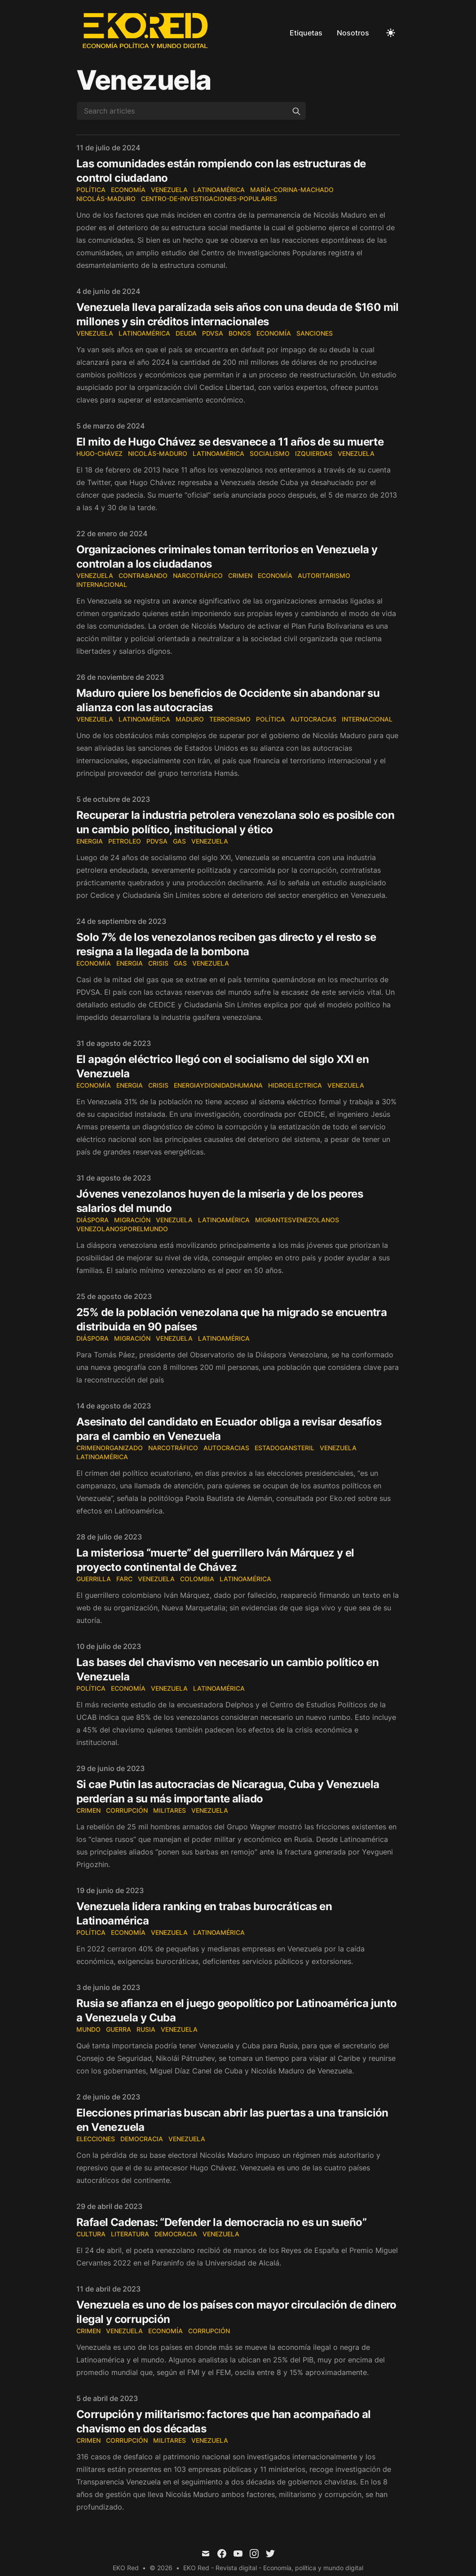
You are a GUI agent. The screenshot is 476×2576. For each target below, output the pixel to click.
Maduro (190, 719)
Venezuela (169, 189)
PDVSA (212, 333)
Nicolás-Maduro (106, 198)
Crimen (240, 575)
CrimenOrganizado (109, 1448)
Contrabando (143, 575)
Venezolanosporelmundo (122, 1229)
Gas (179, 841)
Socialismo (270, 453)
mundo (88, 2029)
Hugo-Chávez (99, 453)
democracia (141, 2139)
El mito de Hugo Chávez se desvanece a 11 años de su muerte (229, 441)
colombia (197, 1579)
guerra (118, 2029)
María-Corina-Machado (292, 189)
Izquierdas (313, 453)
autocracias (226, 1448)
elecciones (95, 2139)
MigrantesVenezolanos (297, 1220)
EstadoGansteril (284, 1448)
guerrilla (93, 1579)
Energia (89, 841)
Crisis (158, 963)
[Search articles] (191, 110)
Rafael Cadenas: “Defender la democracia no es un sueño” (221, 2222)
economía (273, 333)
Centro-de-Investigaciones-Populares (209, 198)
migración (132, 1220)
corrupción (127, 1810)
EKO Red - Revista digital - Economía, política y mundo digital (273, 2568)
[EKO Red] (146, 33)
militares (169, 1810)
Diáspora (92, 1220)
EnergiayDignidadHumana (218, 1085)
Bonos (240, 333)
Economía (128, 189)
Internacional (101, 584)
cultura (91, 2234)
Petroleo (124, 841)
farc (124, 1579)
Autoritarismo (324, 575)
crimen (88, 1810)
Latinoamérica (219, 189)
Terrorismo (230, 719)
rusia (146, 2029)
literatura (130, 2234)
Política (91, 189)
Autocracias (313, 719)
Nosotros (353, 32)
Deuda (186, 333)
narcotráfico (198, 575)
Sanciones (314, 333)
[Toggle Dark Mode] (390, 33)
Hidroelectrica (295, 1085)
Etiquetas (306, 32)
